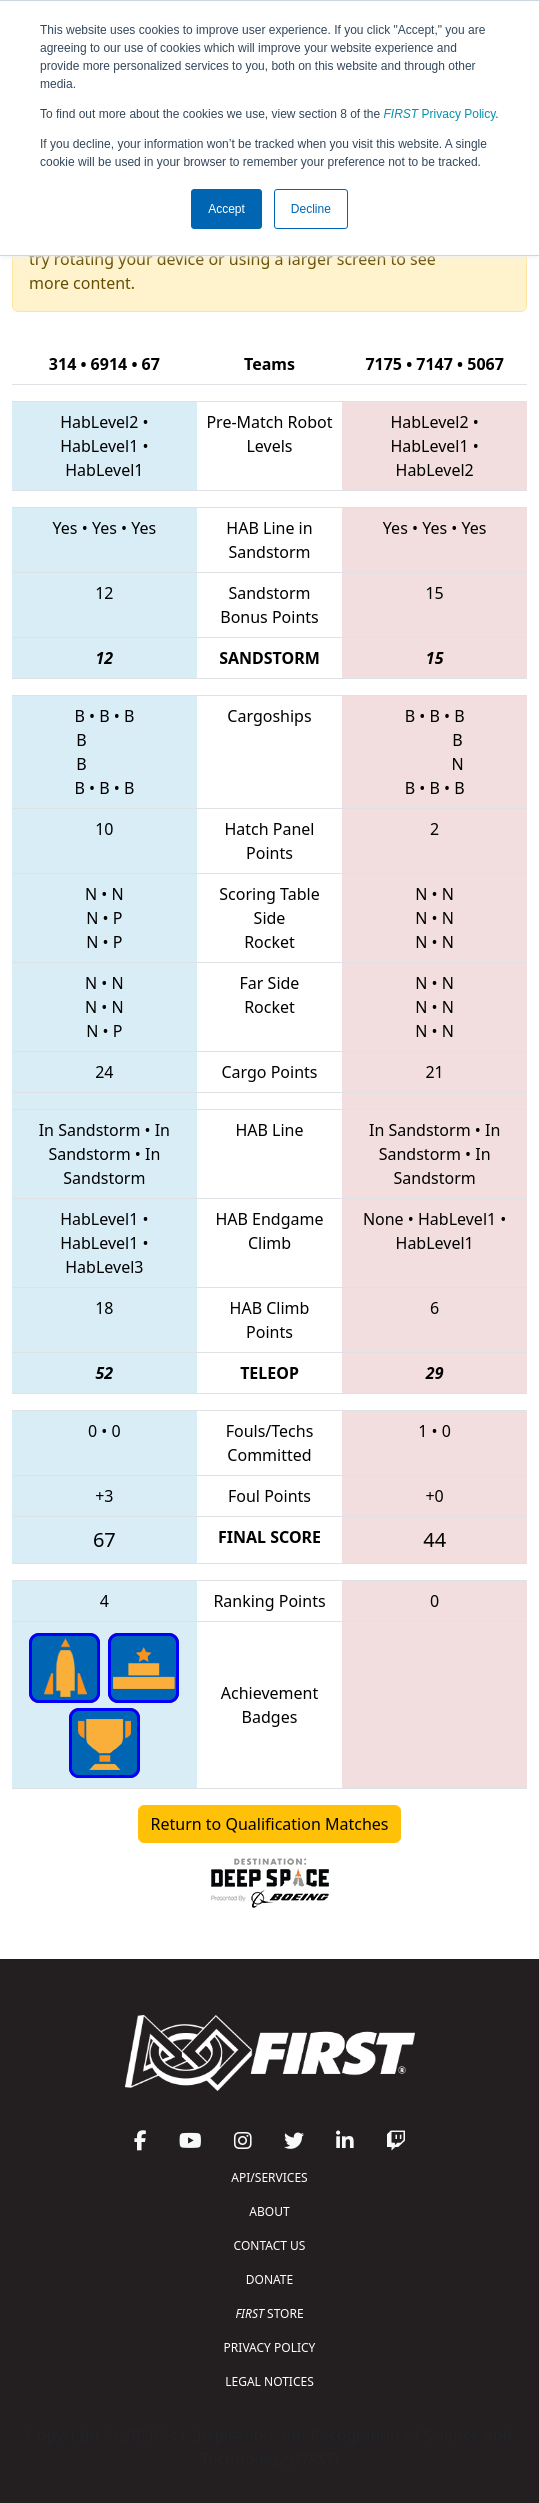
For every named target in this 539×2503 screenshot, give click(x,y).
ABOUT (269, 2211)
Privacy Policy (440, 114)
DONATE (269, 2279)
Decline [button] (311, 209)
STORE (269, 2313)
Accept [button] (226, 209)
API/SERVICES (269, 2177)
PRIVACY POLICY (270, 2347)
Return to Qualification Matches (270, 1824)
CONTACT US (270, 2245)
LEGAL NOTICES (269, 2381)
